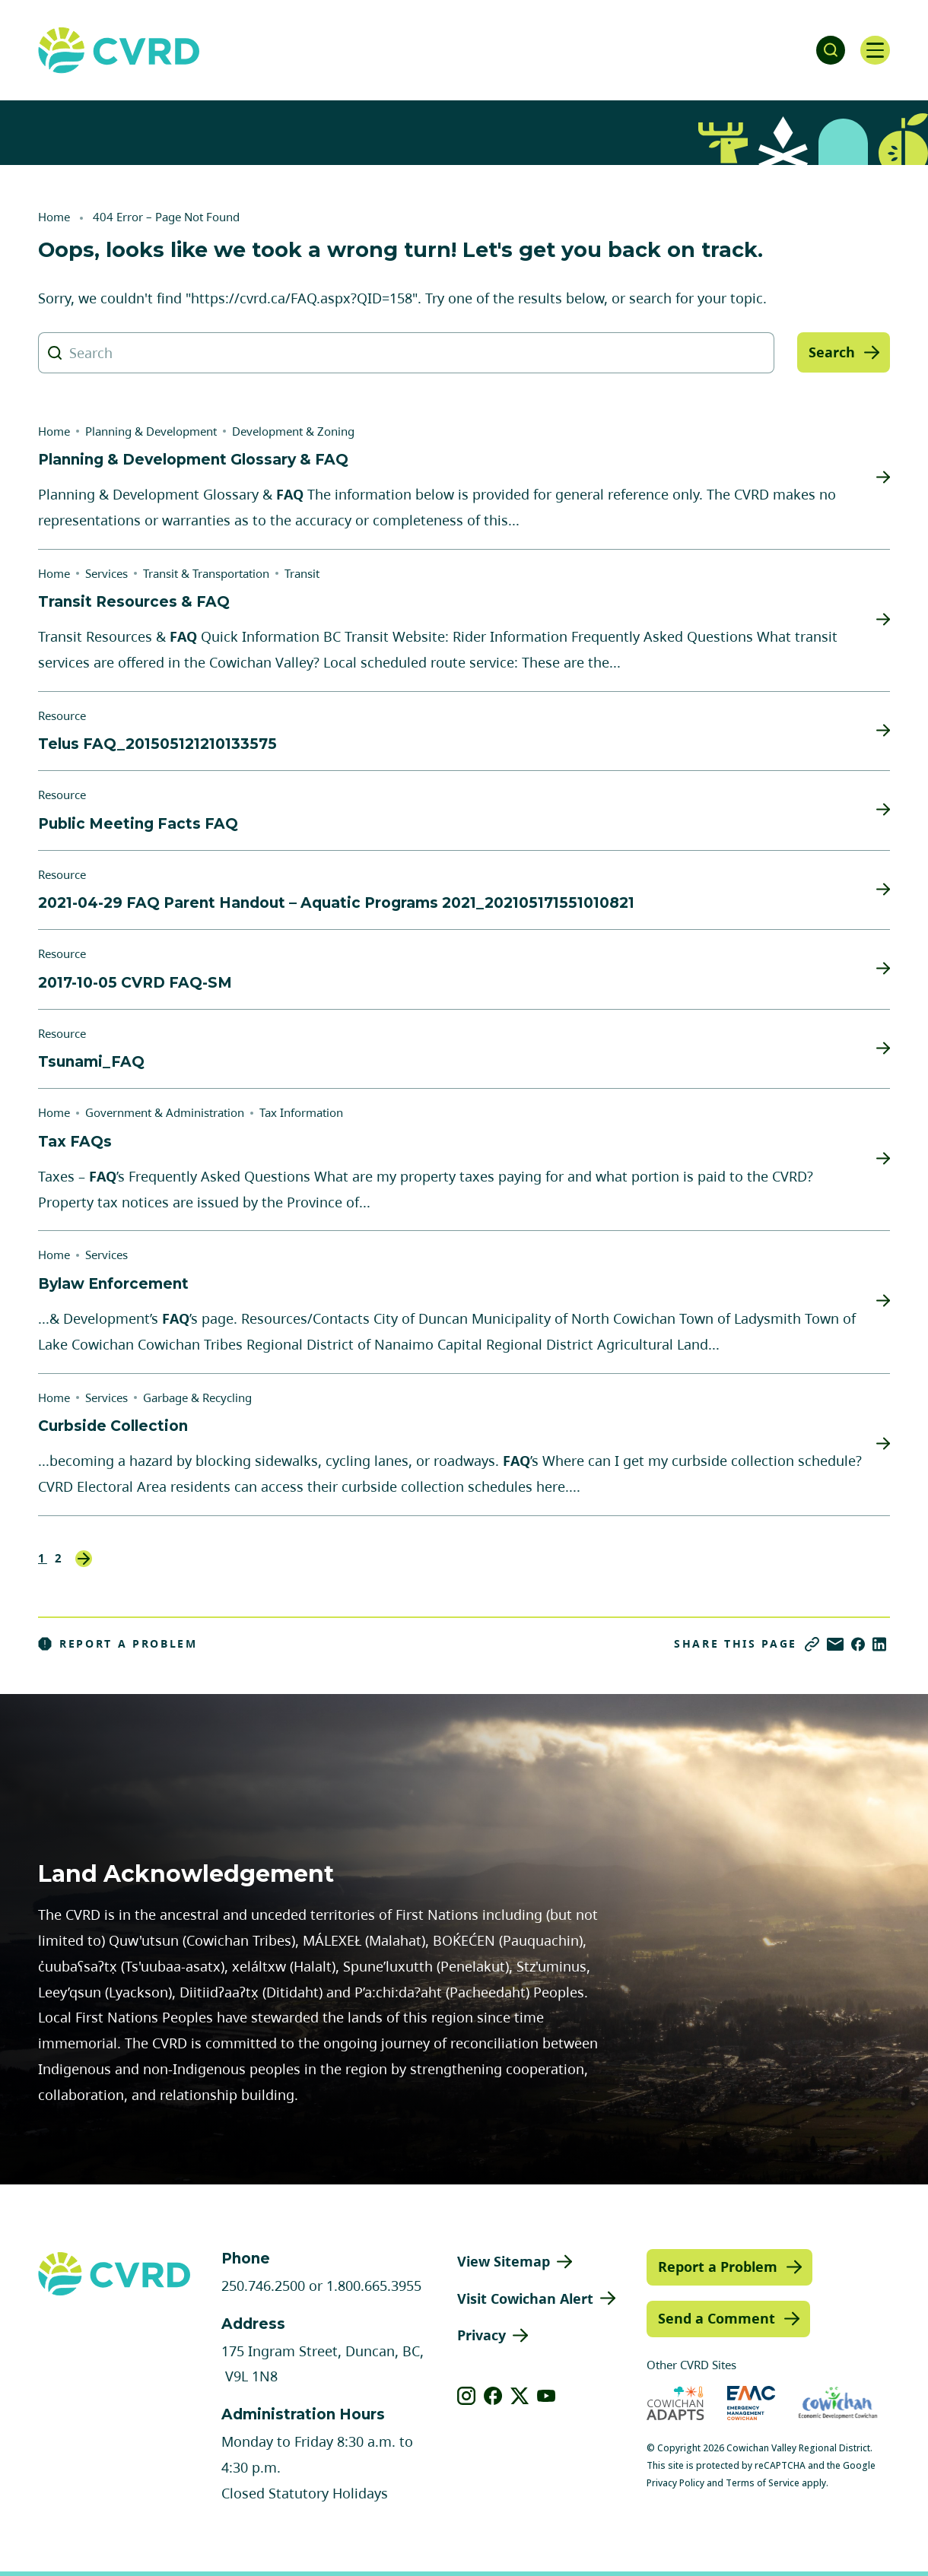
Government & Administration (164, 1112)
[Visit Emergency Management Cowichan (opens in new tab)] (751, 2403)
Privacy (481, 2335)
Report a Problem (118, 1644)
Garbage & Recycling (197, 1397)
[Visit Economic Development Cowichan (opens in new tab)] (838, 2403)
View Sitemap (503, 2261)
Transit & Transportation (206, 573)
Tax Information (301, 1112)
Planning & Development (151, 431)
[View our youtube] (546, 2396)
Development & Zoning (293, 431)
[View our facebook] (493, 2396)
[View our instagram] (466, 2396)
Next (83, 1558)
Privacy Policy (675, 2482)
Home (54, 216)
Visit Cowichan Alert (525, 2298)
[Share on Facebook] (858, 1644)
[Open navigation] (875, 50)
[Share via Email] (835, 1644)
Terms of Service (762, 2482)
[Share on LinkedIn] (879, 1644)
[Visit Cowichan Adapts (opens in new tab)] (675, 2403)
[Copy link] (812, 1644)
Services (106, 573)
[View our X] (519, 2396)
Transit (301, 573)
